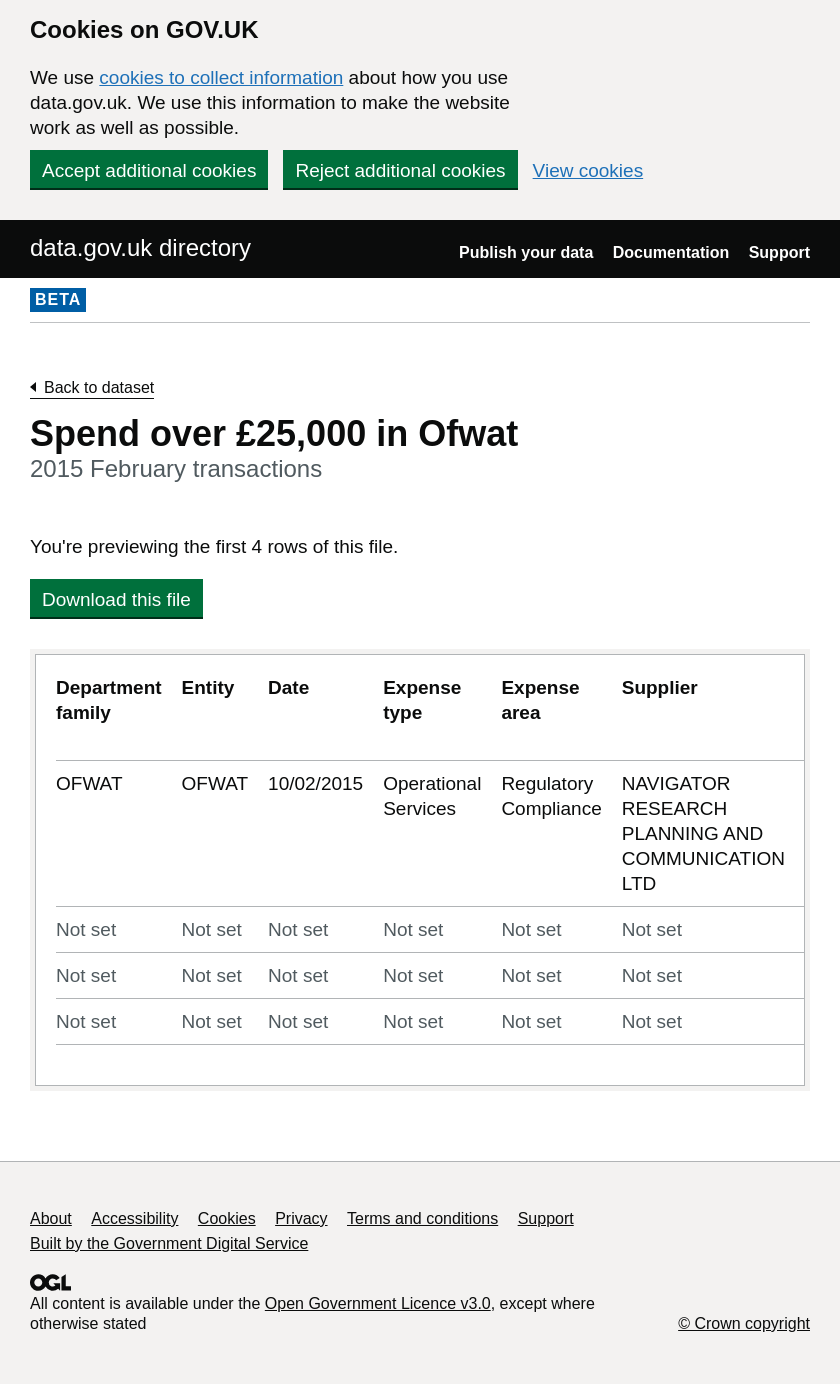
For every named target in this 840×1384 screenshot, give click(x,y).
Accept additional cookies (149, 170)
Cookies (227, 1218)
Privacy (301, 1218)
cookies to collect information (221, 77)
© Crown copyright (744, 1323)
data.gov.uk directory (140, 247)
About (51, 1218)
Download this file (116, 599)
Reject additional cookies (400, 170)
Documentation (671, 252)
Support (779, 252)
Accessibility (134, 1218)
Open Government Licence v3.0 (378, 1303)
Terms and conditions (422, 1218)
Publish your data (526, 252)
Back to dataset (99, 387)
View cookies (588, 170)
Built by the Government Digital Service (169, 1243)
